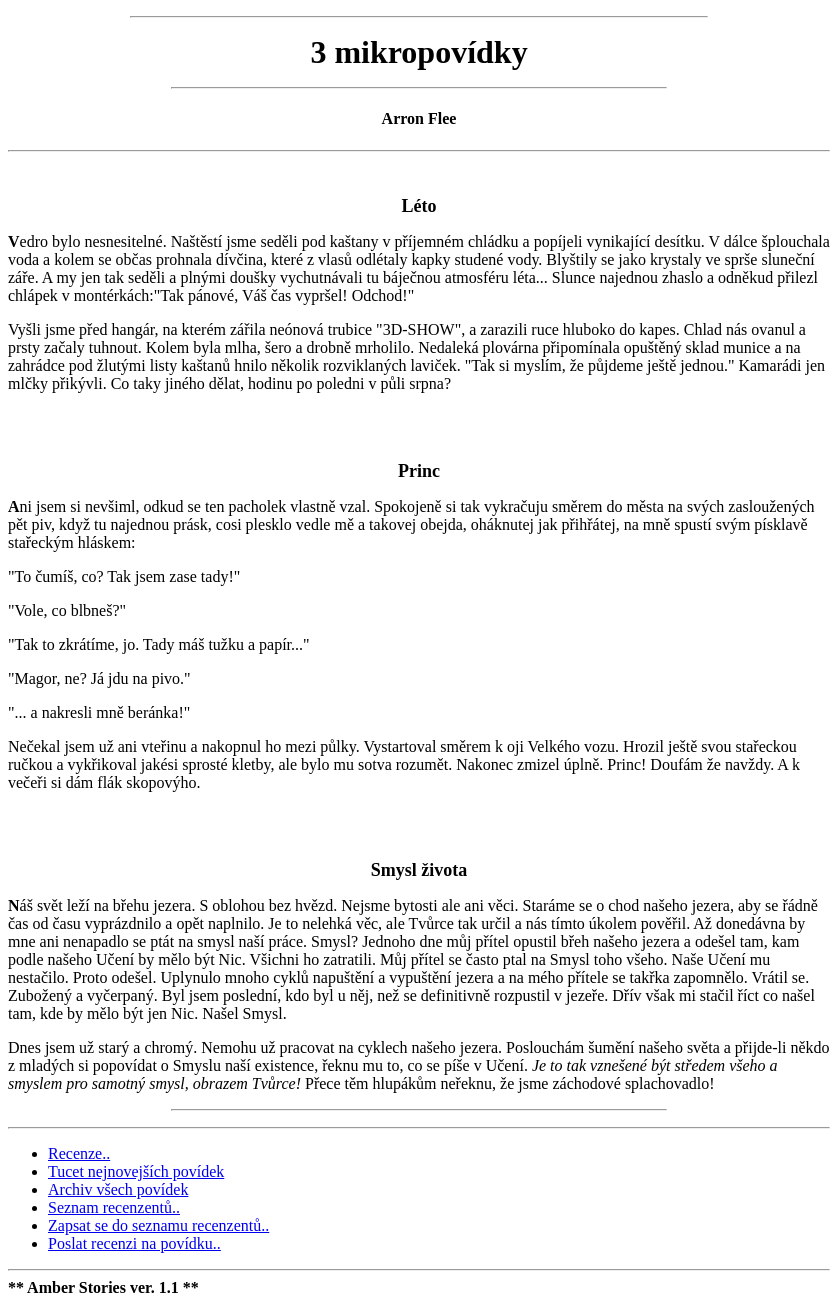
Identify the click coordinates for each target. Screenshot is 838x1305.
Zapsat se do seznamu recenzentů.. (158, 1225)
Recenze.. (79, 1153)
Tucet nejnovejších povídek (136, 1171)
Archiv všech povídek (118, 1189)
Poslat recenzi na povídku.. (134, 1243)
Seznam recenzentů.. (114, 1207)
